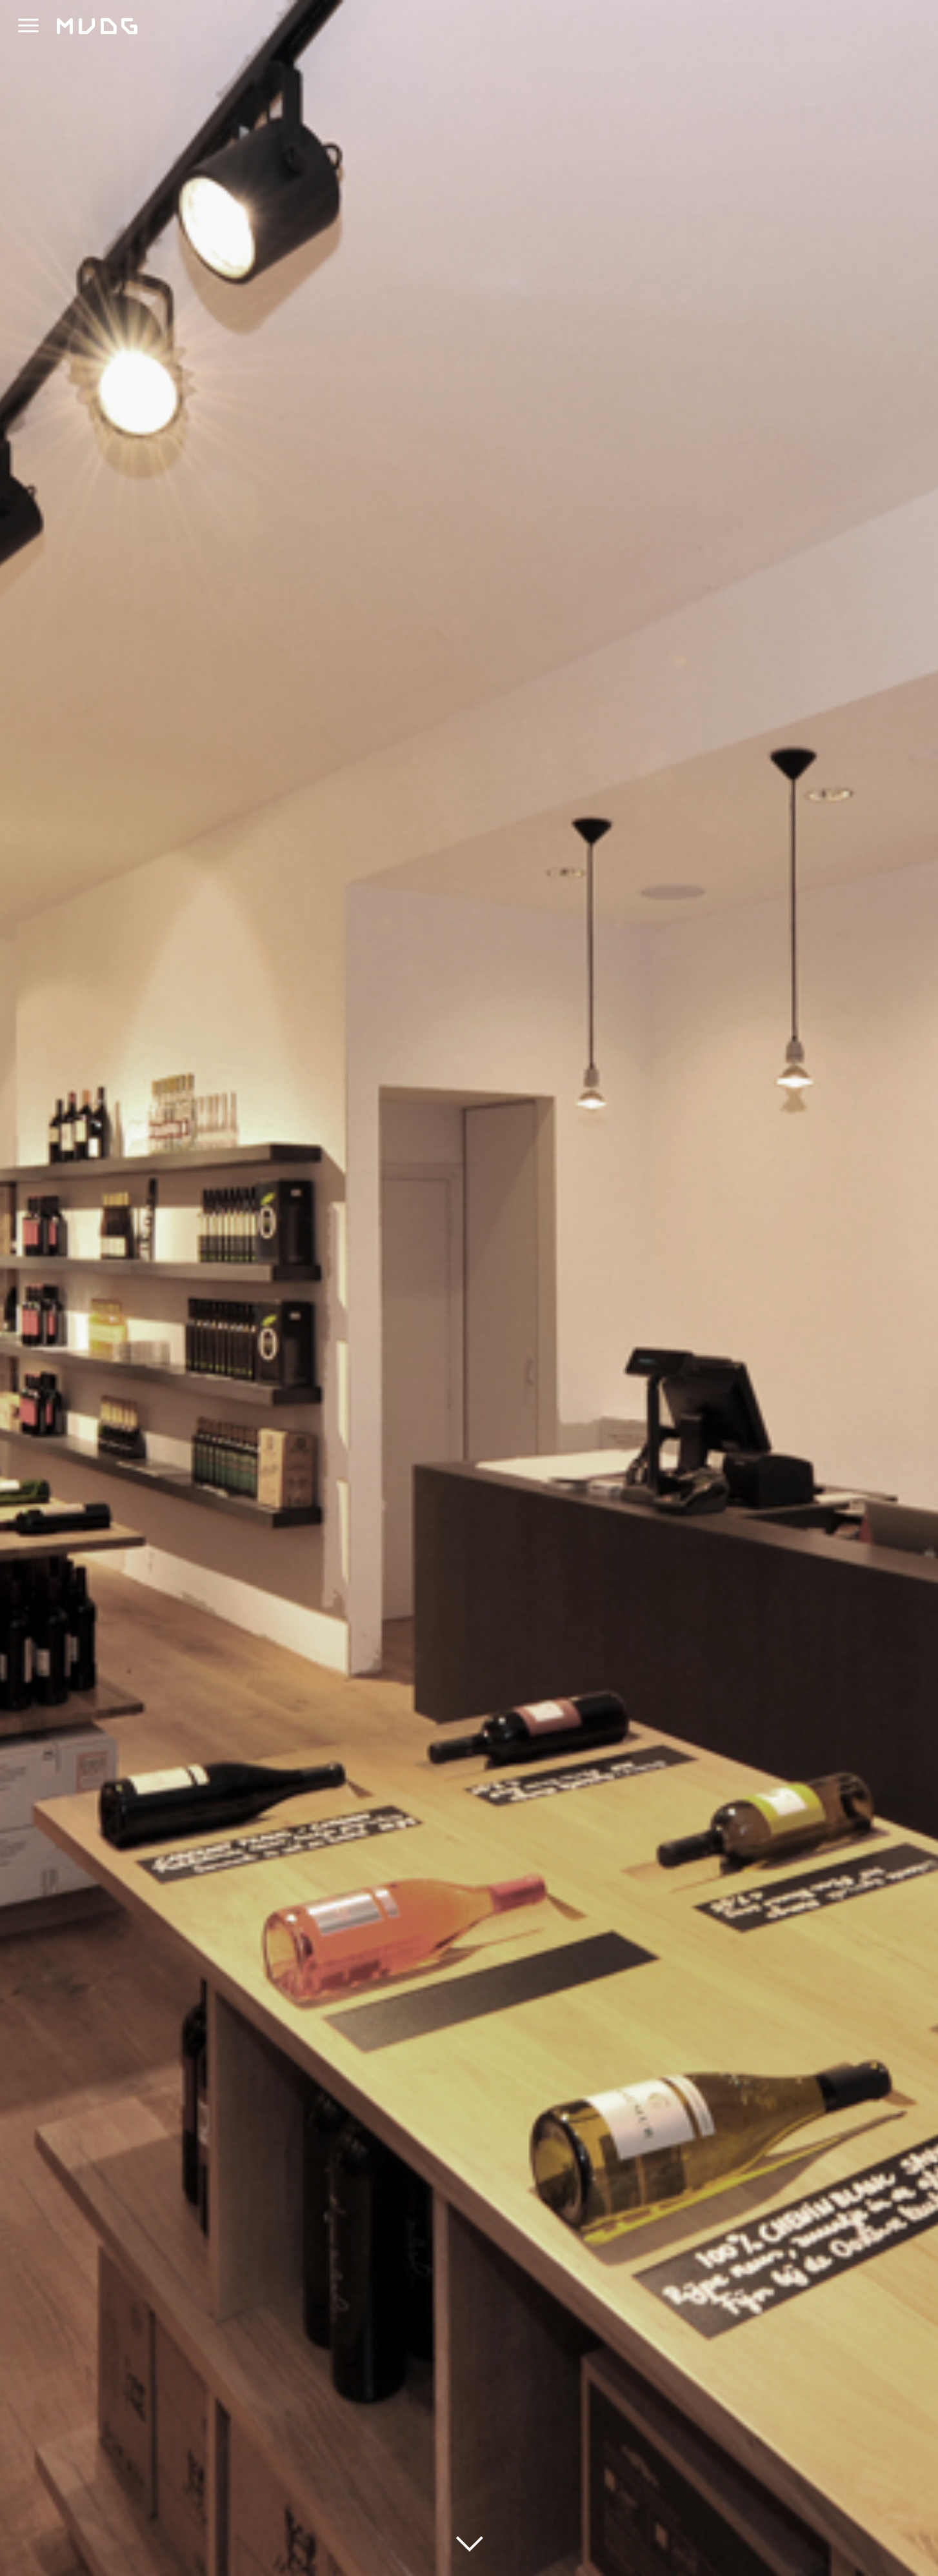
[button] (28, 26)
